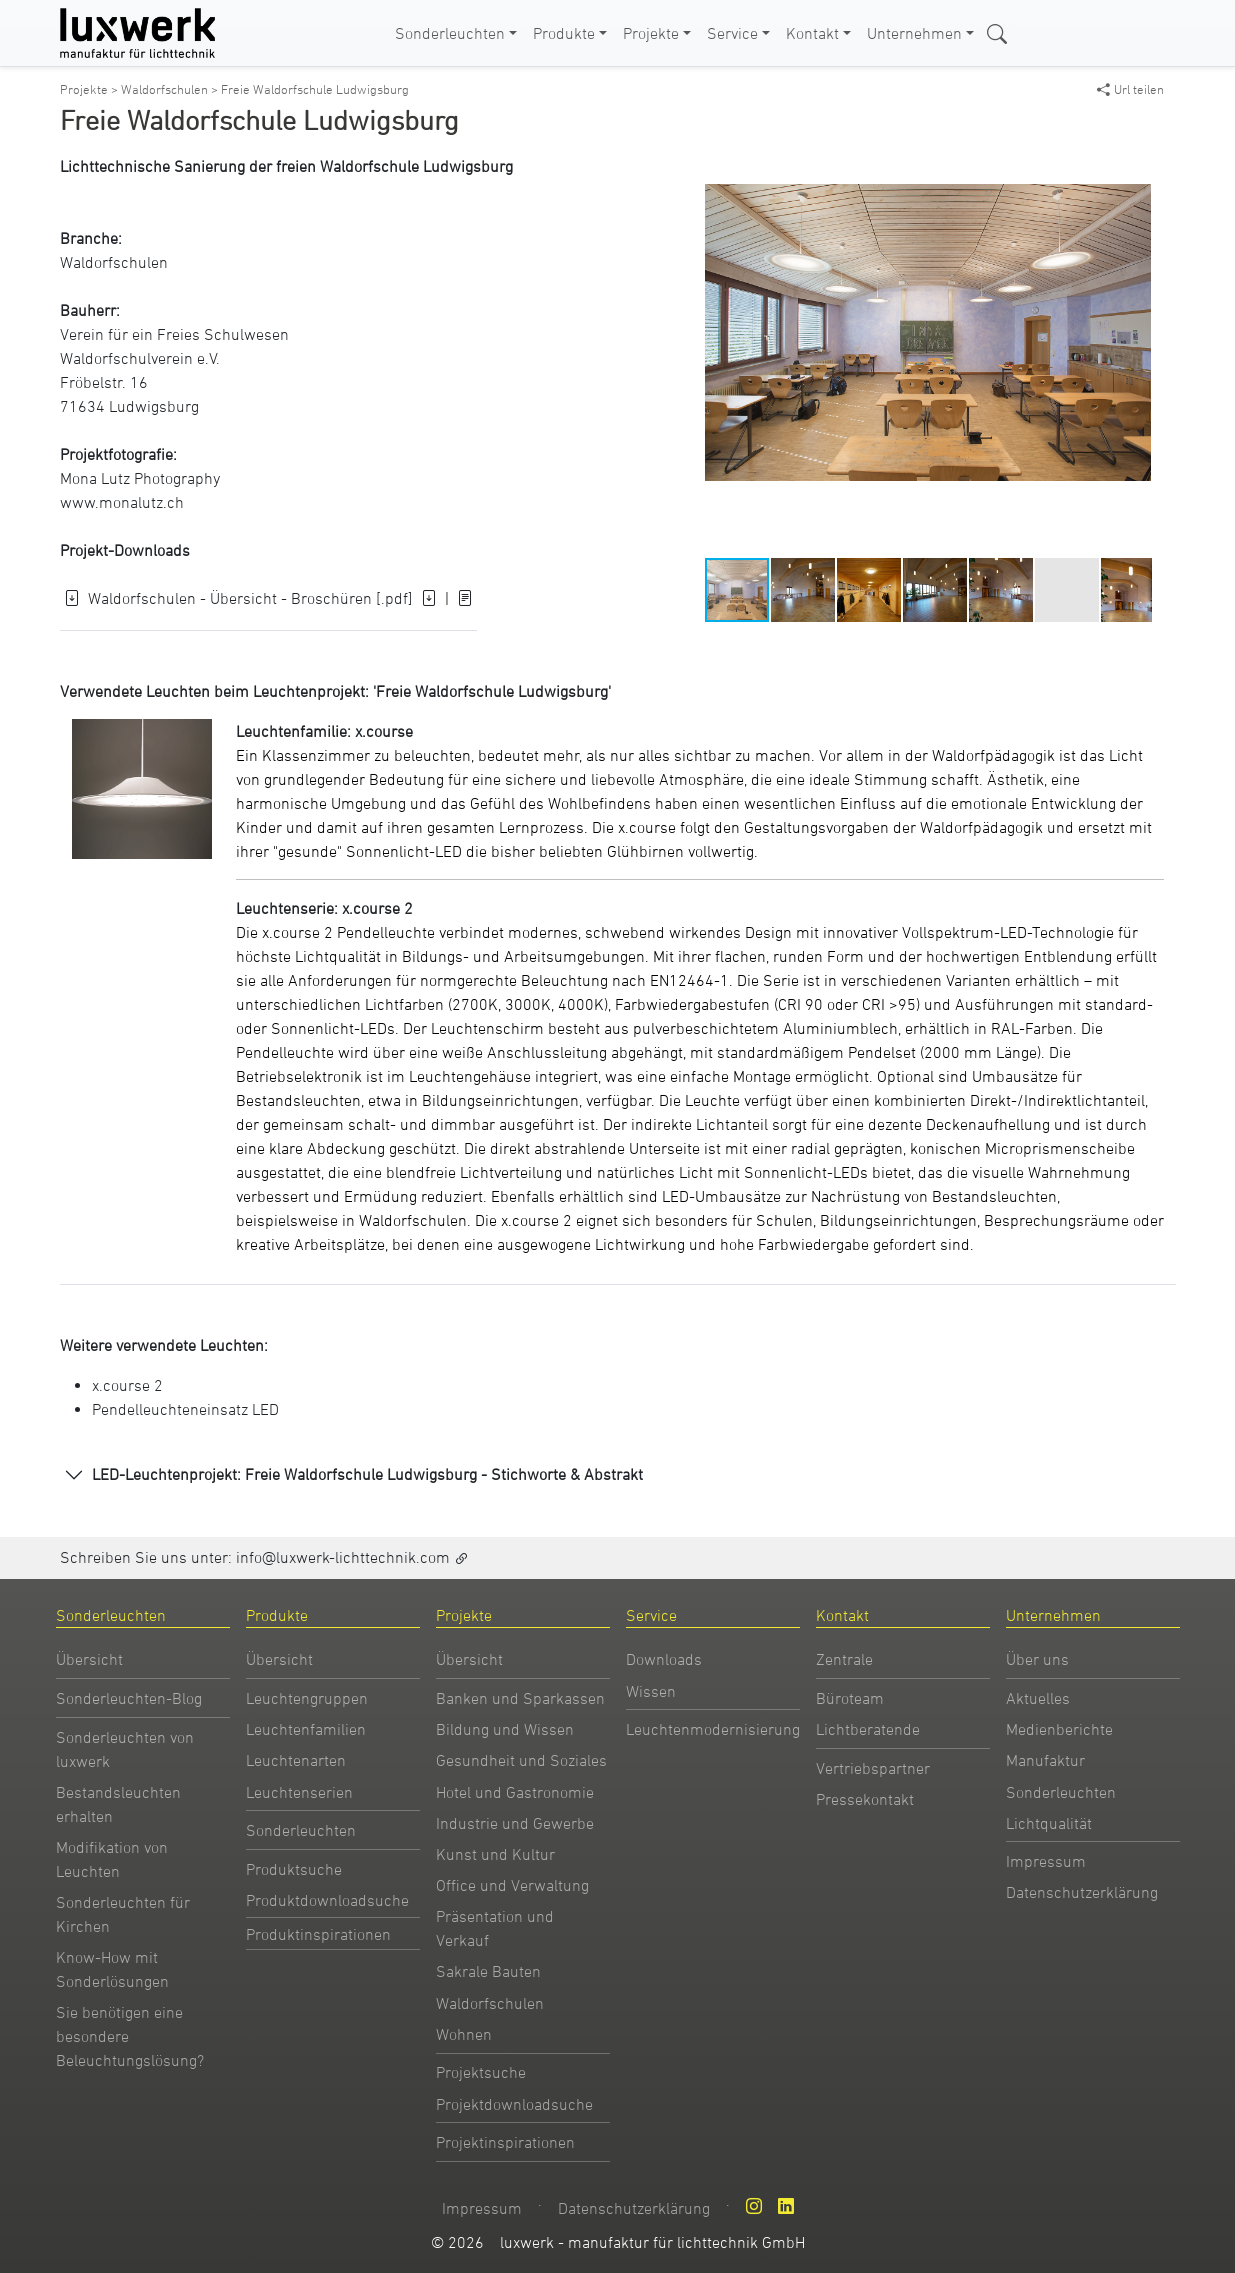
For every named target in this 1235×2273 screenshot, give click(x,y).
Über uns (1037, 1659)
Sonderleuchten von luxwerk (125, 1749)
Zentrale (844, 1659)
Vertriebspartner (873, 1768)
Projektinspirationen (505, 2142)
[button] (1133, 128)
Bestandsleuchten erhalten (118, 1804)
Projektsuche (481, 2072)
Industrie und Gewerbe (515, 1823)
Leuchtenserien (299, 1792)
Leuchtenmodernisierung (713, 1729)
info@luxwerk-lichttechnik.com (343, 1557)
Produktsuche (294, 1869)
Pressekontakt (865, 1799)
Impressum (1046, 1861)
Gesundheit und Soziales (521, 1760)
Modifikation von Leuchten (112, 1859)
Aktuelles (1038, 1698)
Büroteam (850, 1698)
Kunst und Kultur (495, 1854)
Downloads (664, 1659)
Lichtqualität (1049, 1823)
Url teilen (1130, 89)
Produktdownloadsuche (327, 1900)
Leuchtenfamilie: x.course (324, 731)
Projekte (651, 33)
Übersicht (89, 1659)
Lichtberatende (868, 1729)
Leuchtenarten (296, 1760)
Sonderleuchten (450, 33)
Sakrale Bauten (488, 1971)
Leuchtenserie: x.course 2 (324, 908)
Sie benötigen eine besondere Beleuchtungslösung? (130, 2036)
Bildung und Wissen (505, 1729)
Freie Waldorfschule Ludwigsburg (315, 89)
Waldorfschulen (114, 262)
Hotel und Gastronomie (515, 1792)
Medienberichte (1059, 1729)
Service (732, 33)
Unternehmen (914, 33)
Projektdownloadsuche (514, 2104)
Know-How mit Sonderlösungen (112, 1969)
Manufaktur (1045, 1760)
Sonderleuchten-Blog (129, 1698)
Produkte (564, 33)
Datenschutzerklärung (1082, 1892)
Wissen (651, 1691)
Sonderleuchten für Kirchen (123, 1914)
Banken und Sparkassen (520, 1698)
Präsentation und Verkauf (495, 1928)
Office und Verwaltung (512, 1885)
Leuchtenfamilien (306, 1729)
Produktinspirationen (318, 1934)
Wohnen (464, 2034)
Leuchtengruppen (307, 1698)
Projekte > (90, 89)
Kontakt (812, 33)
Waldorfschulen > (171, 89)
